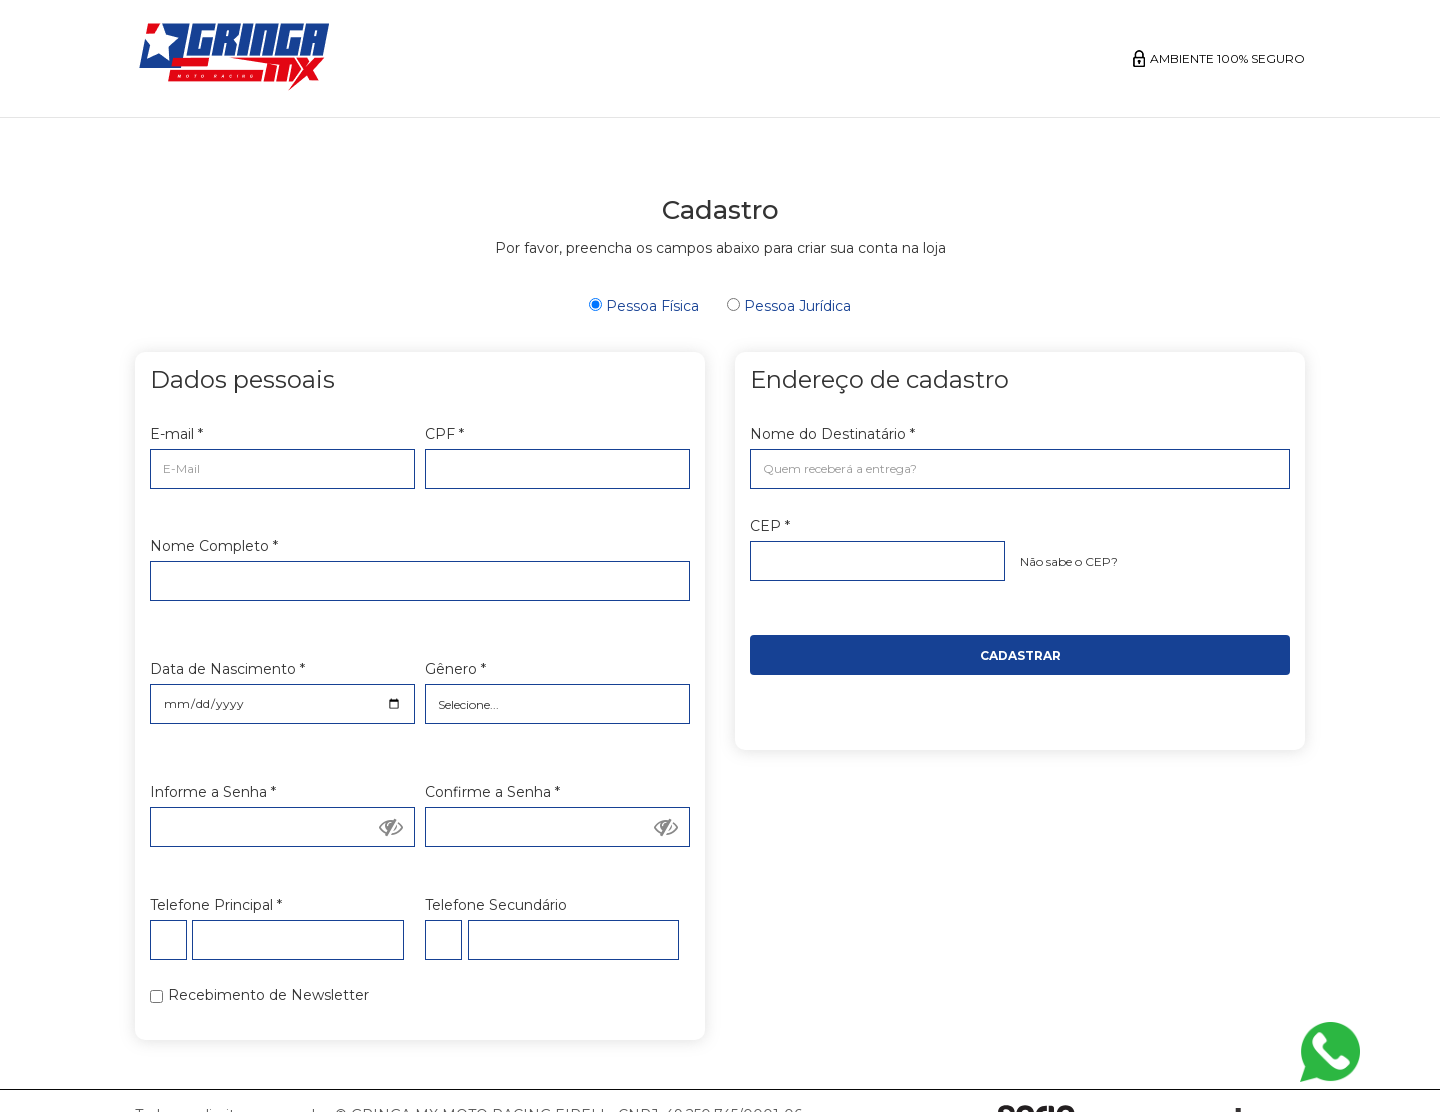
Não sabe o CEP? (1069, 561)
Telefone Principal (216, 905)
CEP (770, 526)
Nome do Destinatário (832, 434)
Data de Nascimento (227, 669)
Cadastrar (1020, 655)
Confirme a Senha (492, 792)
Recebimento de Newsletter (268, 995)
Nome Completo (214, 546)
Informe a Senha (213, 792)
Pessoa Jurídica (789, 306)
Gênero (455, 669)
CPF (444, 434)
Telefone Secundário (496, 905)
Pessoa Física (644, 306)
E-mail (176, 434)
